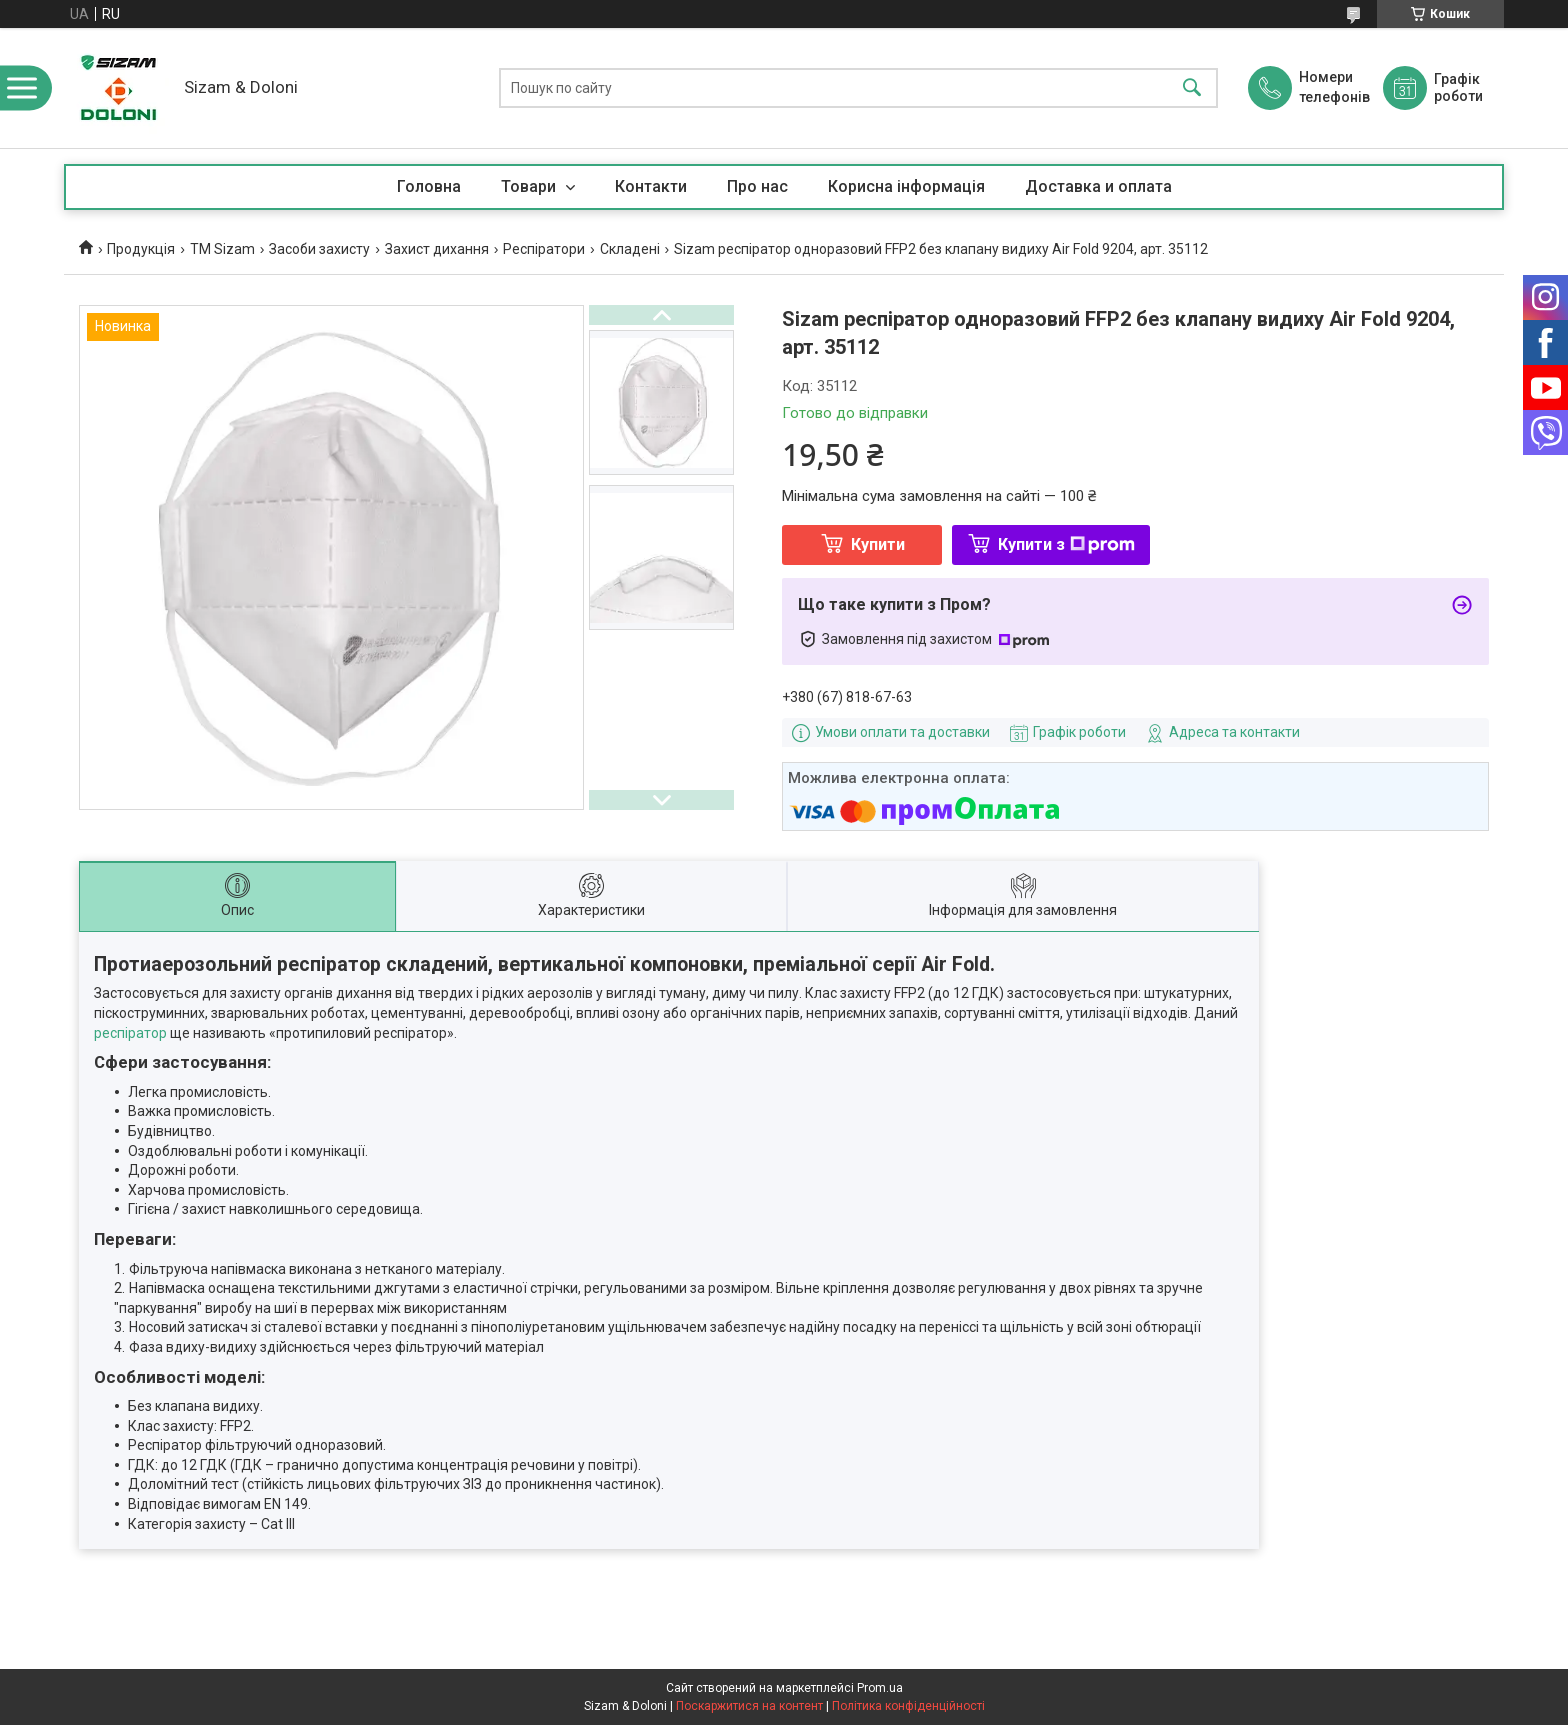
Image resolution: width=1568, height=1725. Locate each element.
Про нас (757, 186)
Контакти (651, 186)
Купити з (1066, 544)
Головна (429, 186)
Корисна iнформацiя (906, 186)
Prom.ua (880, 1688)
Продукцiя (141, 249)
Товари (530, 186)
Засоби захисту (319, 249)
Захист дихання (437, 249)
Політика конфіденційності (908, 1706)
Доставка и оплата (1098, 186)
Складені (630, 249)
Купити (878, 544)
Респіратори (544, 249)
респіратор (130, 1033)
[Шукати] (1192, 88)
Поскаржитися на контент (749, 1706)
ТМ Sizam (222, 249)
